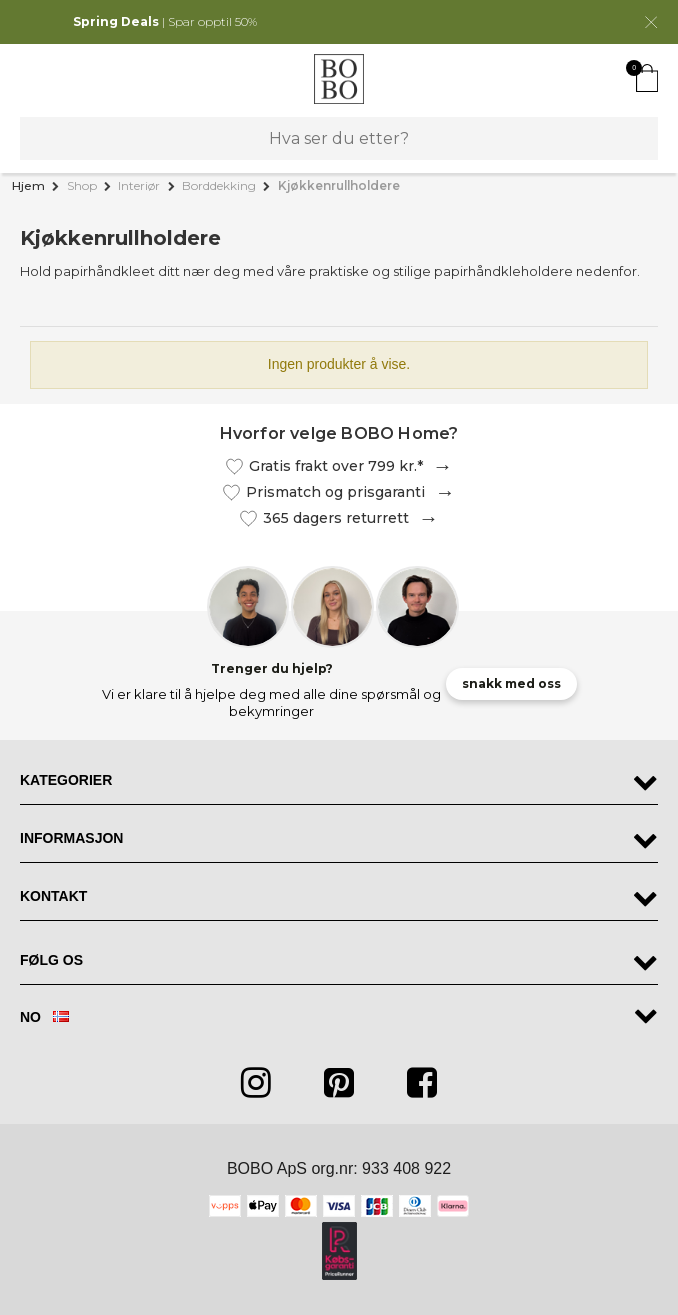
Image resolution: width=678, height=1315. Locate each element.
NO (44, 1017)
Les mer (438, 466)
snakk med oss (511, 683)
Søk (41, 138)
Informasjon (71, 838)
